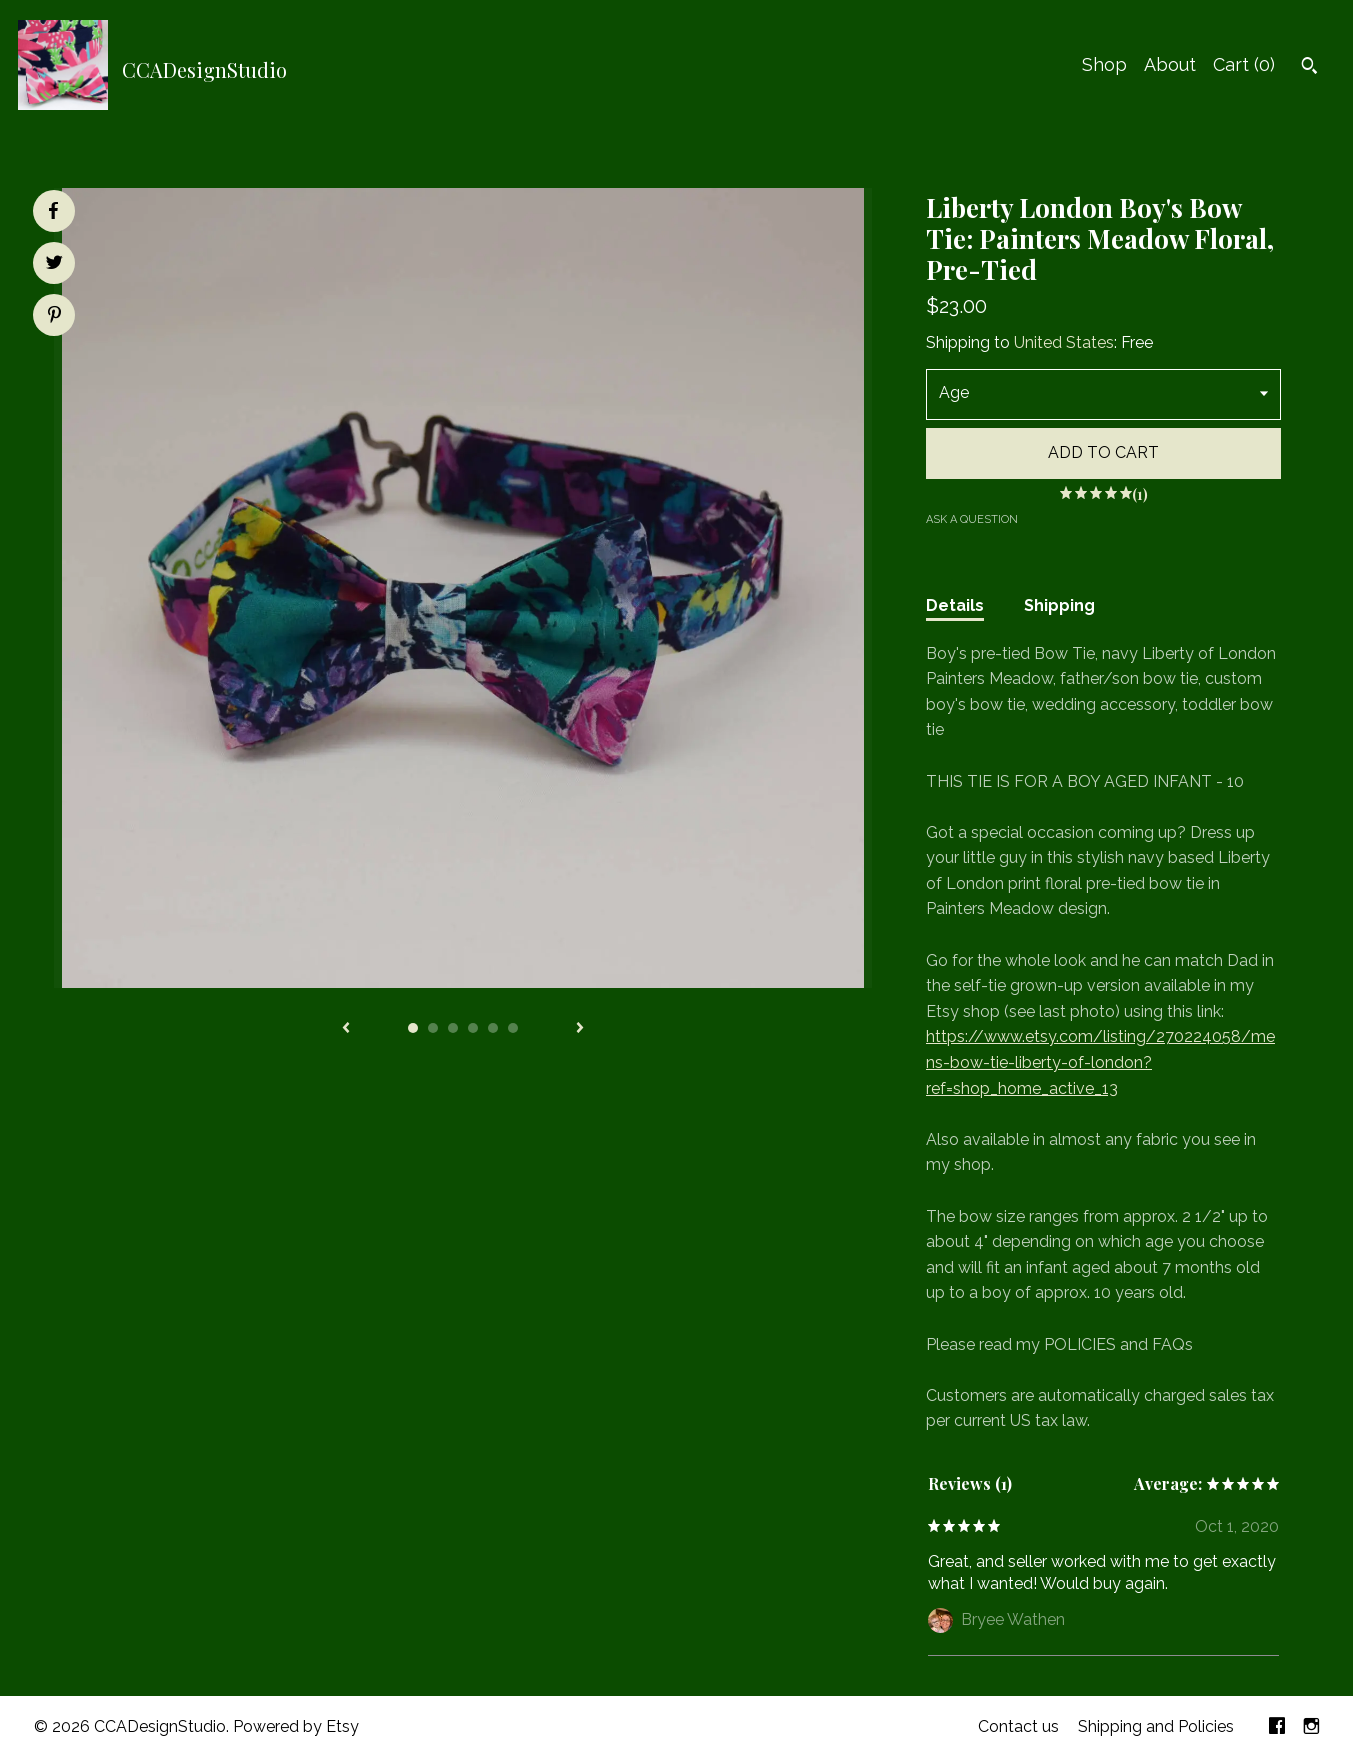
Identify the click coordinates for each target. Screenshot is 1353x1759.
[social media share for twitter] (54, 265)
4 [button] (473, 1028)
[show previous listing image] (346, 1029)
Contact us (1018, 1726)
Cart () (1244, 64)
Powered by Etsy (296, 1726)
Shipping (1059, 605)
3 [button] (453, 1028)
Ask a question (972, 519)
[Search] (1309, 68)
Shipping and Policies (1156, 1726)
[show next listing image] (580, 1029)
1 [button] (413, 1028)
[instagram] (1311, 1727)
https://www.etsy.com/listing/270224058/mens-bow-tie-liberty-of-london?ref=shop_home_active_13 (1100, 1062)
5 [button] (493, 1028)
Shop (1104, 64)
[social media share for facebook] (53, 211)
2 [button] (433, 1028)
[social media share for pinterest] (54, 317)
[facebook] (1277, 1727)
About (1170, 64)
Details (955, 605)
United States (1064, 342)
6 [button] (513, 1028)
